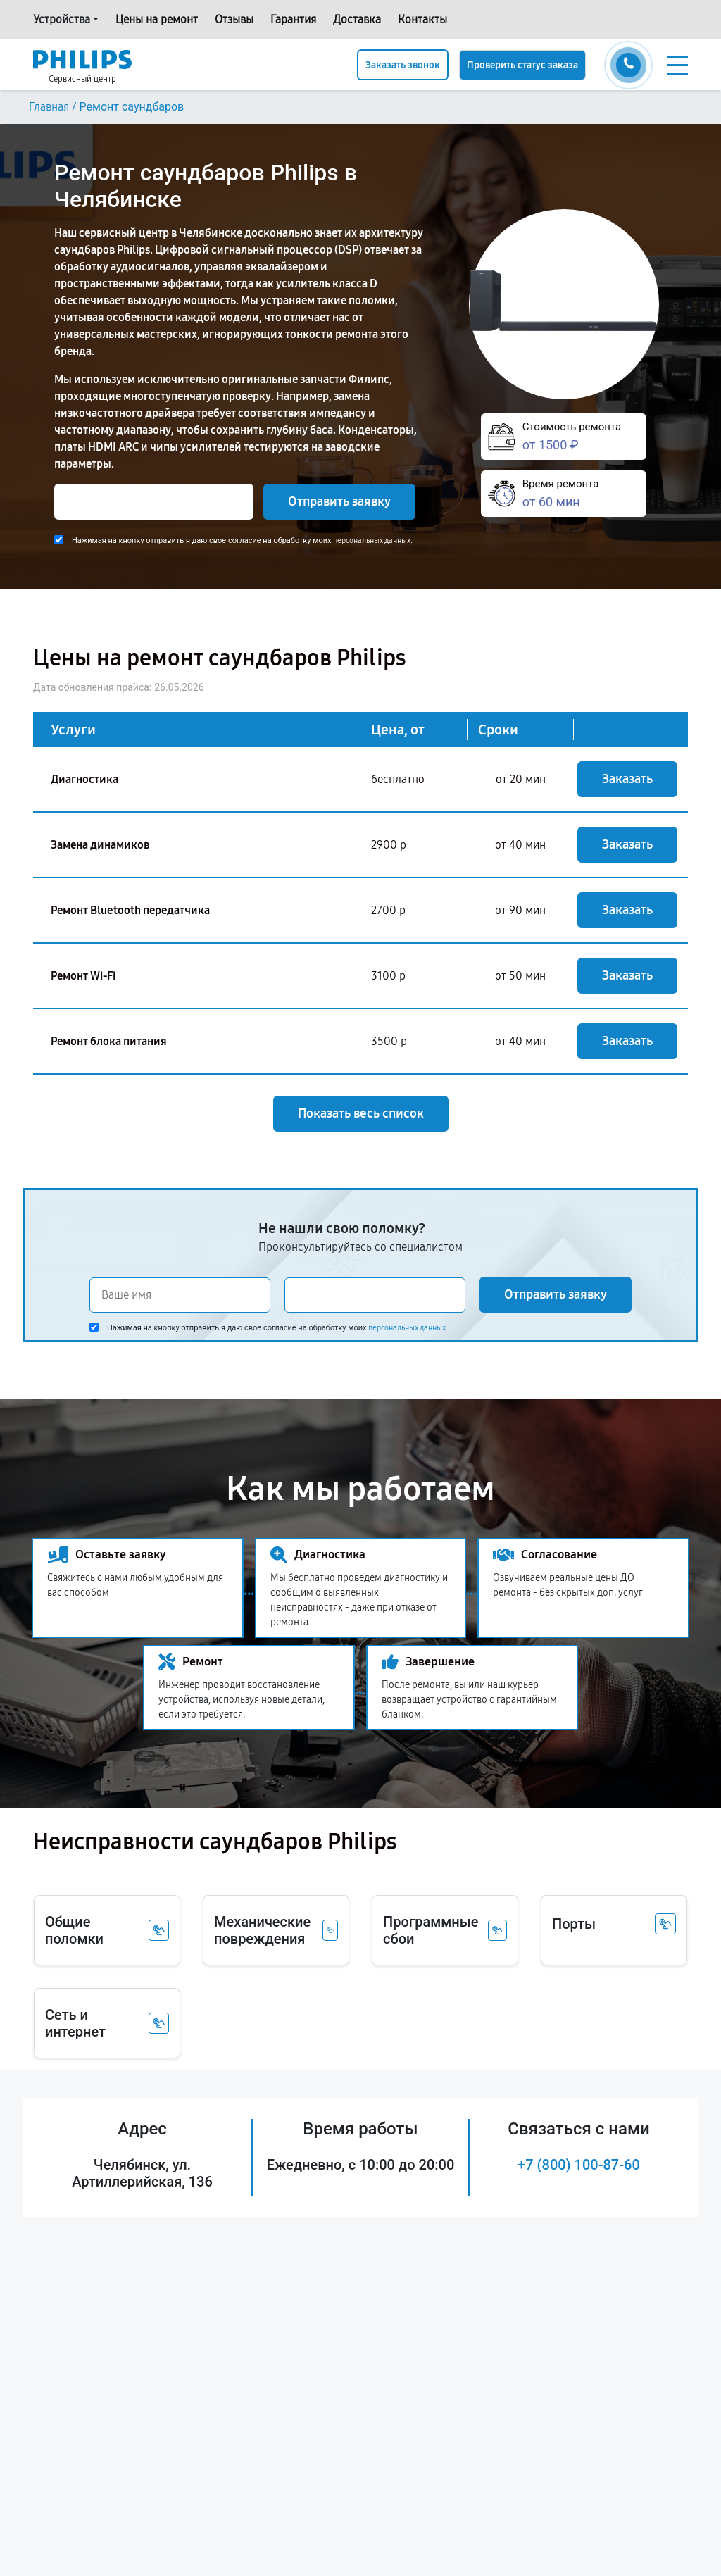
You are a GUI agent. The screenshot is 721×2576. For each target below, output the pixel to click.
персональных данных (371, 540)
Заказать (627, 779)
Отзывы (234, 19)
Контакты (422, 19)
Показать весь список (361, 1113)
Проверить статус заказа (522, 65)
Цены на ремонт (156, 19)
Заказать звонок (402, 65)
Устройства (61, 19)
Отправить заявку (339, 501)
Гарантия (293, 19)
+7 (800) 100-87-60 (579, 2164)
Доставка (357, 19)
